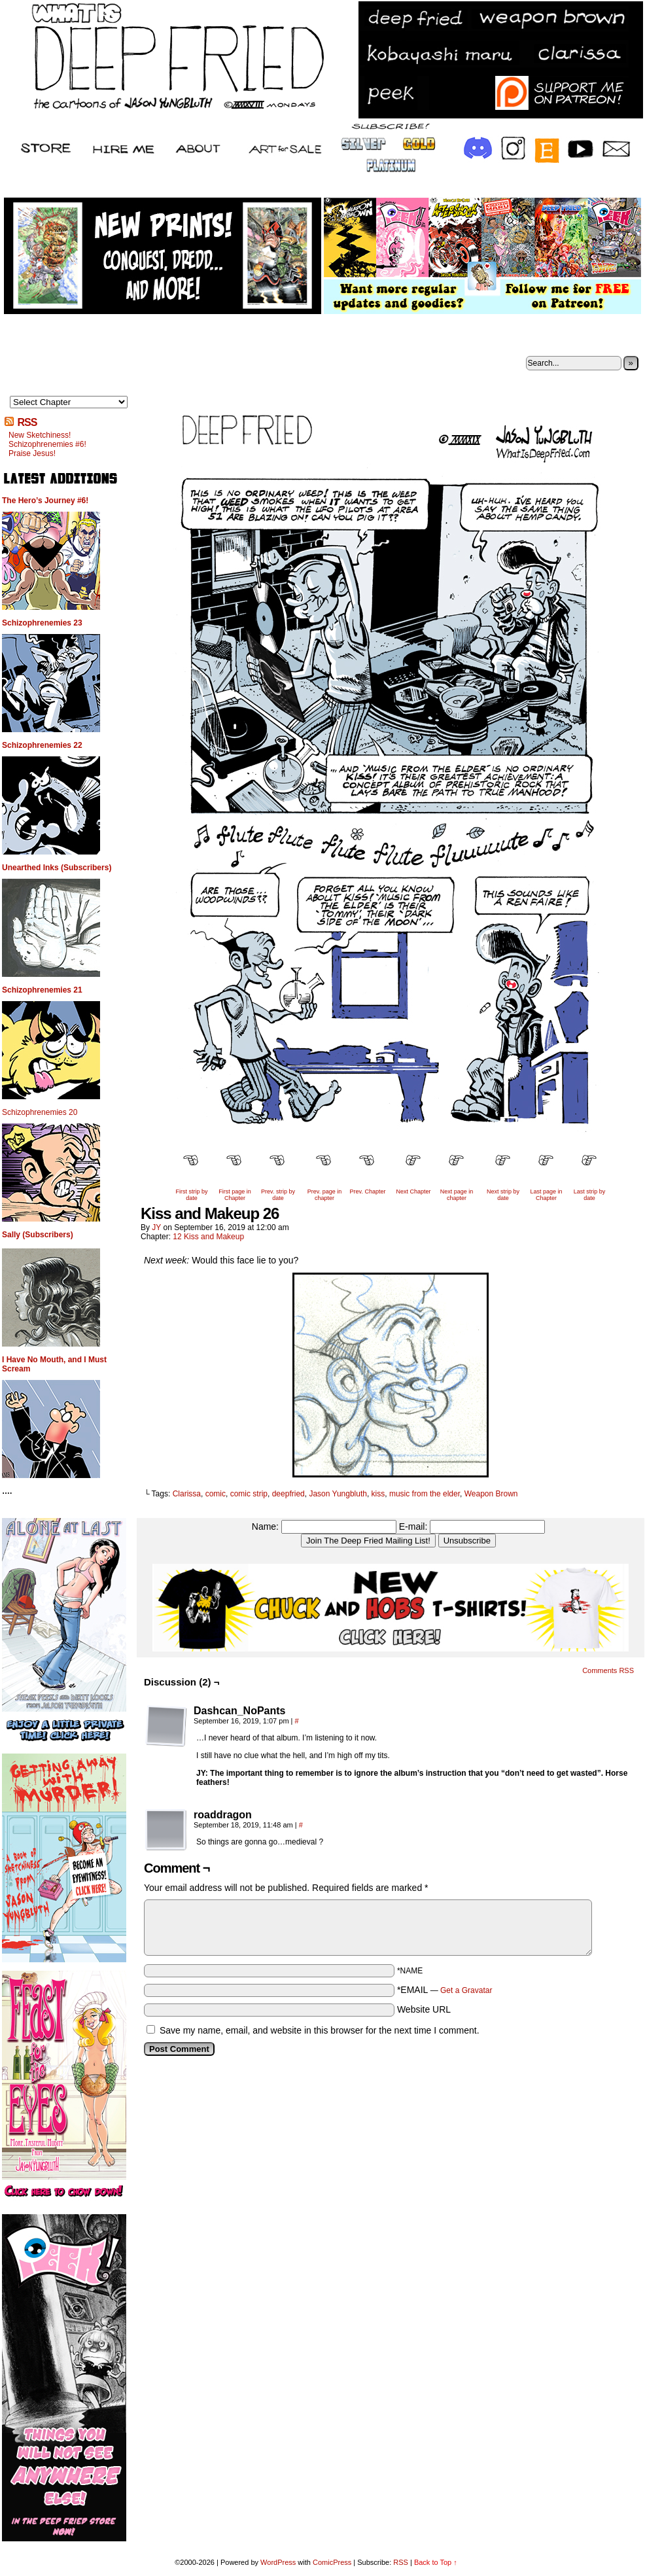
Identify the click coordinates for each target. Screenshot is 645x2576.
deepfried (288, 1493)
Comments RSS (608, 1670)
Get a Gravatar (466, 1990)
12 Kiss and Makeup (208, 1236)
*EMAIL (445, 1990)
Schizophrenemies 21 (42, 990)
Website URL (424, 2009)
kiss (378, 1493)
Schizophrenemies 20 (39, 1112)
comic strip (249, 1493)
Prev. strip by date (278, 1194)
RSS (27, 422)
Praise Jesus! (32, 453)
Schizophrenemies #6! (47, 444)
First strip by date (191, 1194)
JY (156, 1227)
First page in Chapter (234, 1194)
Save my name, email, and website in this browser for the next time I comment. (319, 2030)
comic (215, 1493)
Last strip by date (590, 1194)
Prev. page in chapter (324, 1194)
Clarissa (187, 1493)
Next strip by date (503, 1194)
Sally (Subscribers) (37, 1234)
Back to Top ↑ (435, 2562)
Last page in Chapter (546, 1194)
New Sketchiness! (40, 435)
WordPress (278, 2562)
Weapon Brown (491, 1493)
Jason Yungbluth (338, 1493)
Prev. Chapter (368, 1191)
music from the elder (424, 1493)
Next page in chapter (457, 1194)
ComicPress (332, 2562)
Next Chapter (413, 1191)
